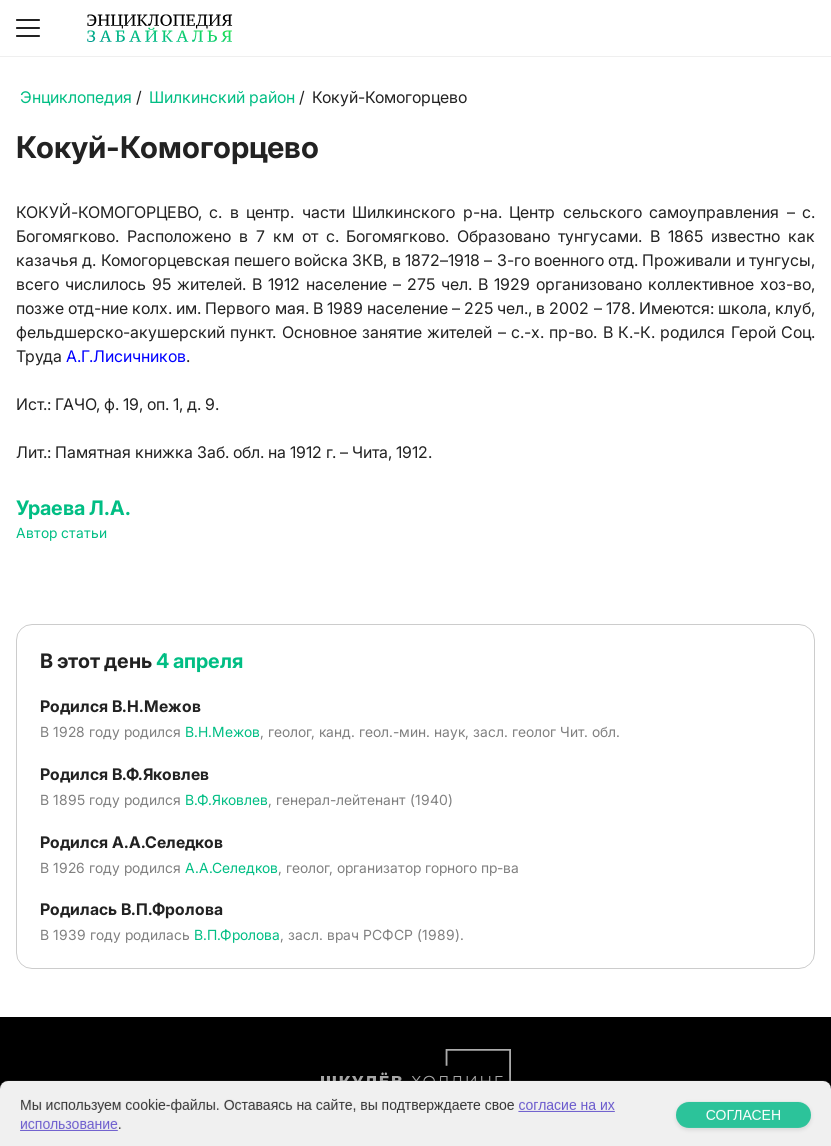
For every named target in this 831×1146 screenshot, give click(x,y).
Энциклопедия (76, 97)
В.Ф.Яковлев (226, 799)
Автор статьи (61, 532)
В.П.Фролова (237, 934)
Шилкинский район (222, 97)
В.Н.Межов (222, 731)
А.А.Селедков (231, 867)
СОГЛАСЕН (743, 1131)
